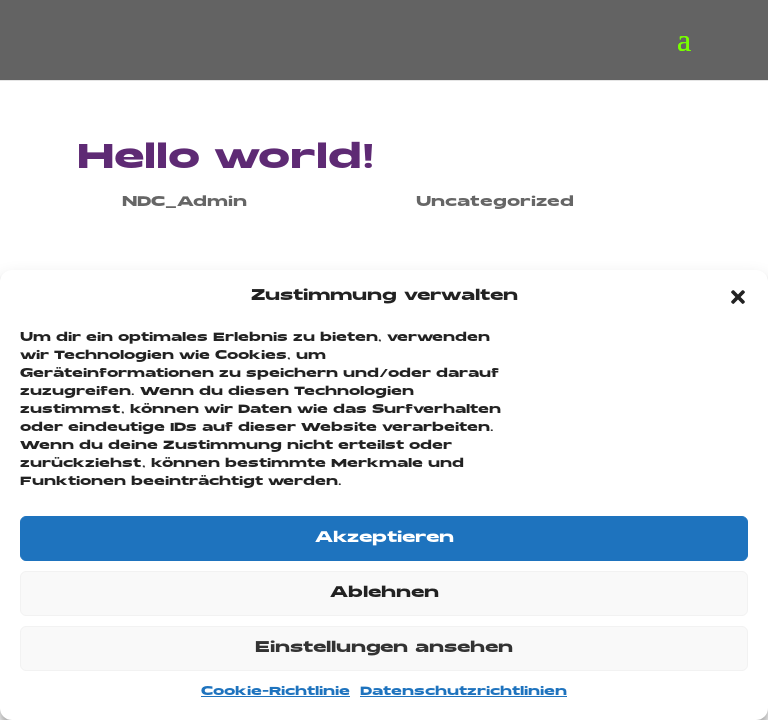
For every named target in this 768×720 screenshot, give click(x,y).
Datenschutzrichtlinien (463, 692)
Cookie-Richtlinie (275, 692)
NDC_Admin (184, 202)
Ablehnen (384, 593)
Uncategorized (495, 202)
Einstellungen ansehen (384, 648)
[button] (738, 297)
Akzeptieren (384, 538)
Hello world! (225, 159)
